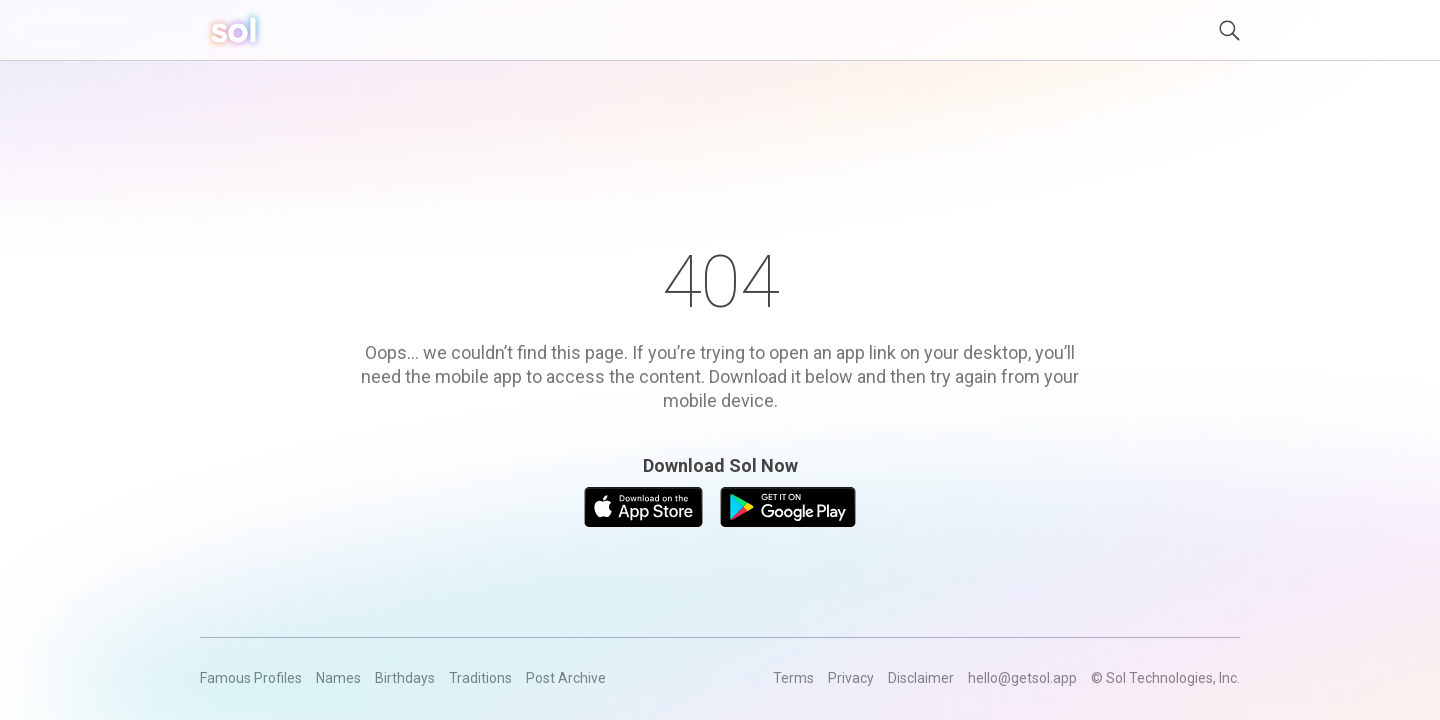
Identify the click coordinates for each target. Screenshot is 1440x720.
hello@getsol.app (1022, 678)
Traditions (480, 678)
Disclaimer (921, 678)
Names (338, 678)
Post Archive (566, 678)
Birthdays (405, 678)
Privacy (851, 678)
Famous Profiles (251, 678)
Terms (793, 678)
